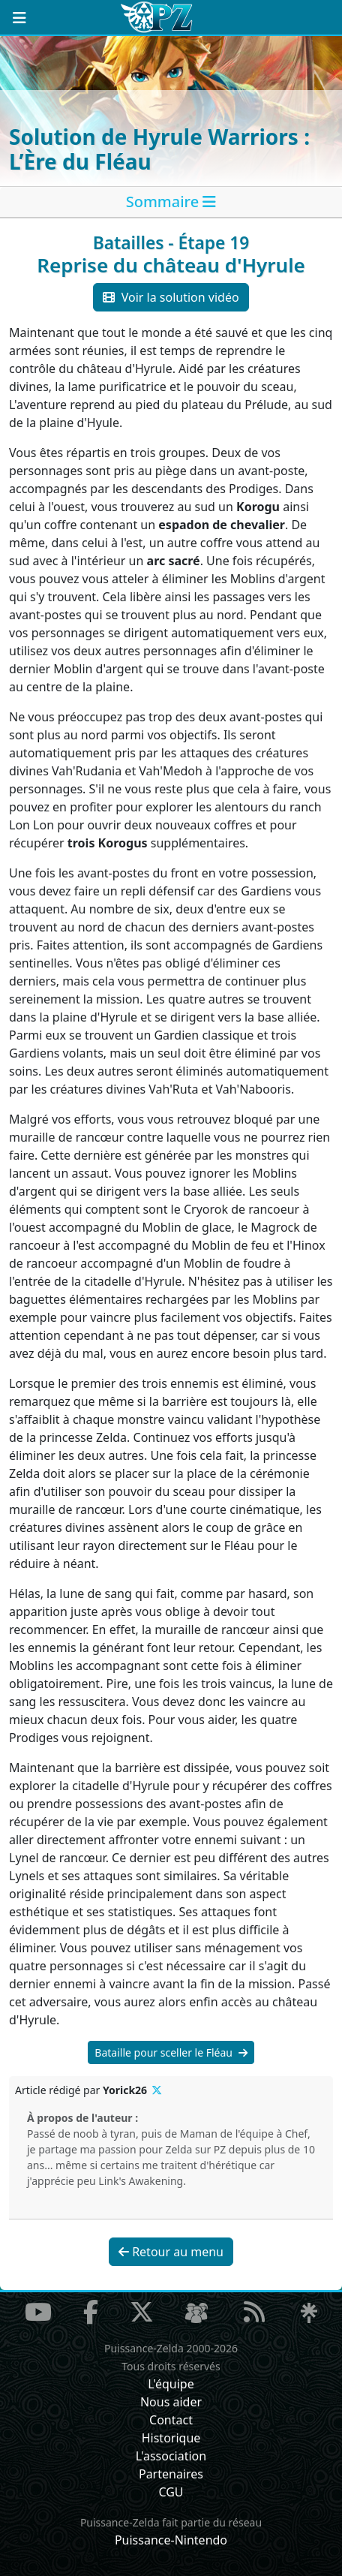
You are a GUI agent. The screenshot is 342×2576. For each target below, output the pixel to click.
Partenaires (171, 2474)
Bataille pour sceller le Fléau (170, 2052)
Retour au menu (171, 2251)
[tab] (171, 202)
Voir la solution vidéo (170, 297)
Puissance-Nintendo (171, 2540)
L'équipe (171, 2384)
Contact (171, 2420)
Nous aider (171, 2402)
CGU (170, 2492)
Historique (171, 2438)
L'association (171, 2456)
